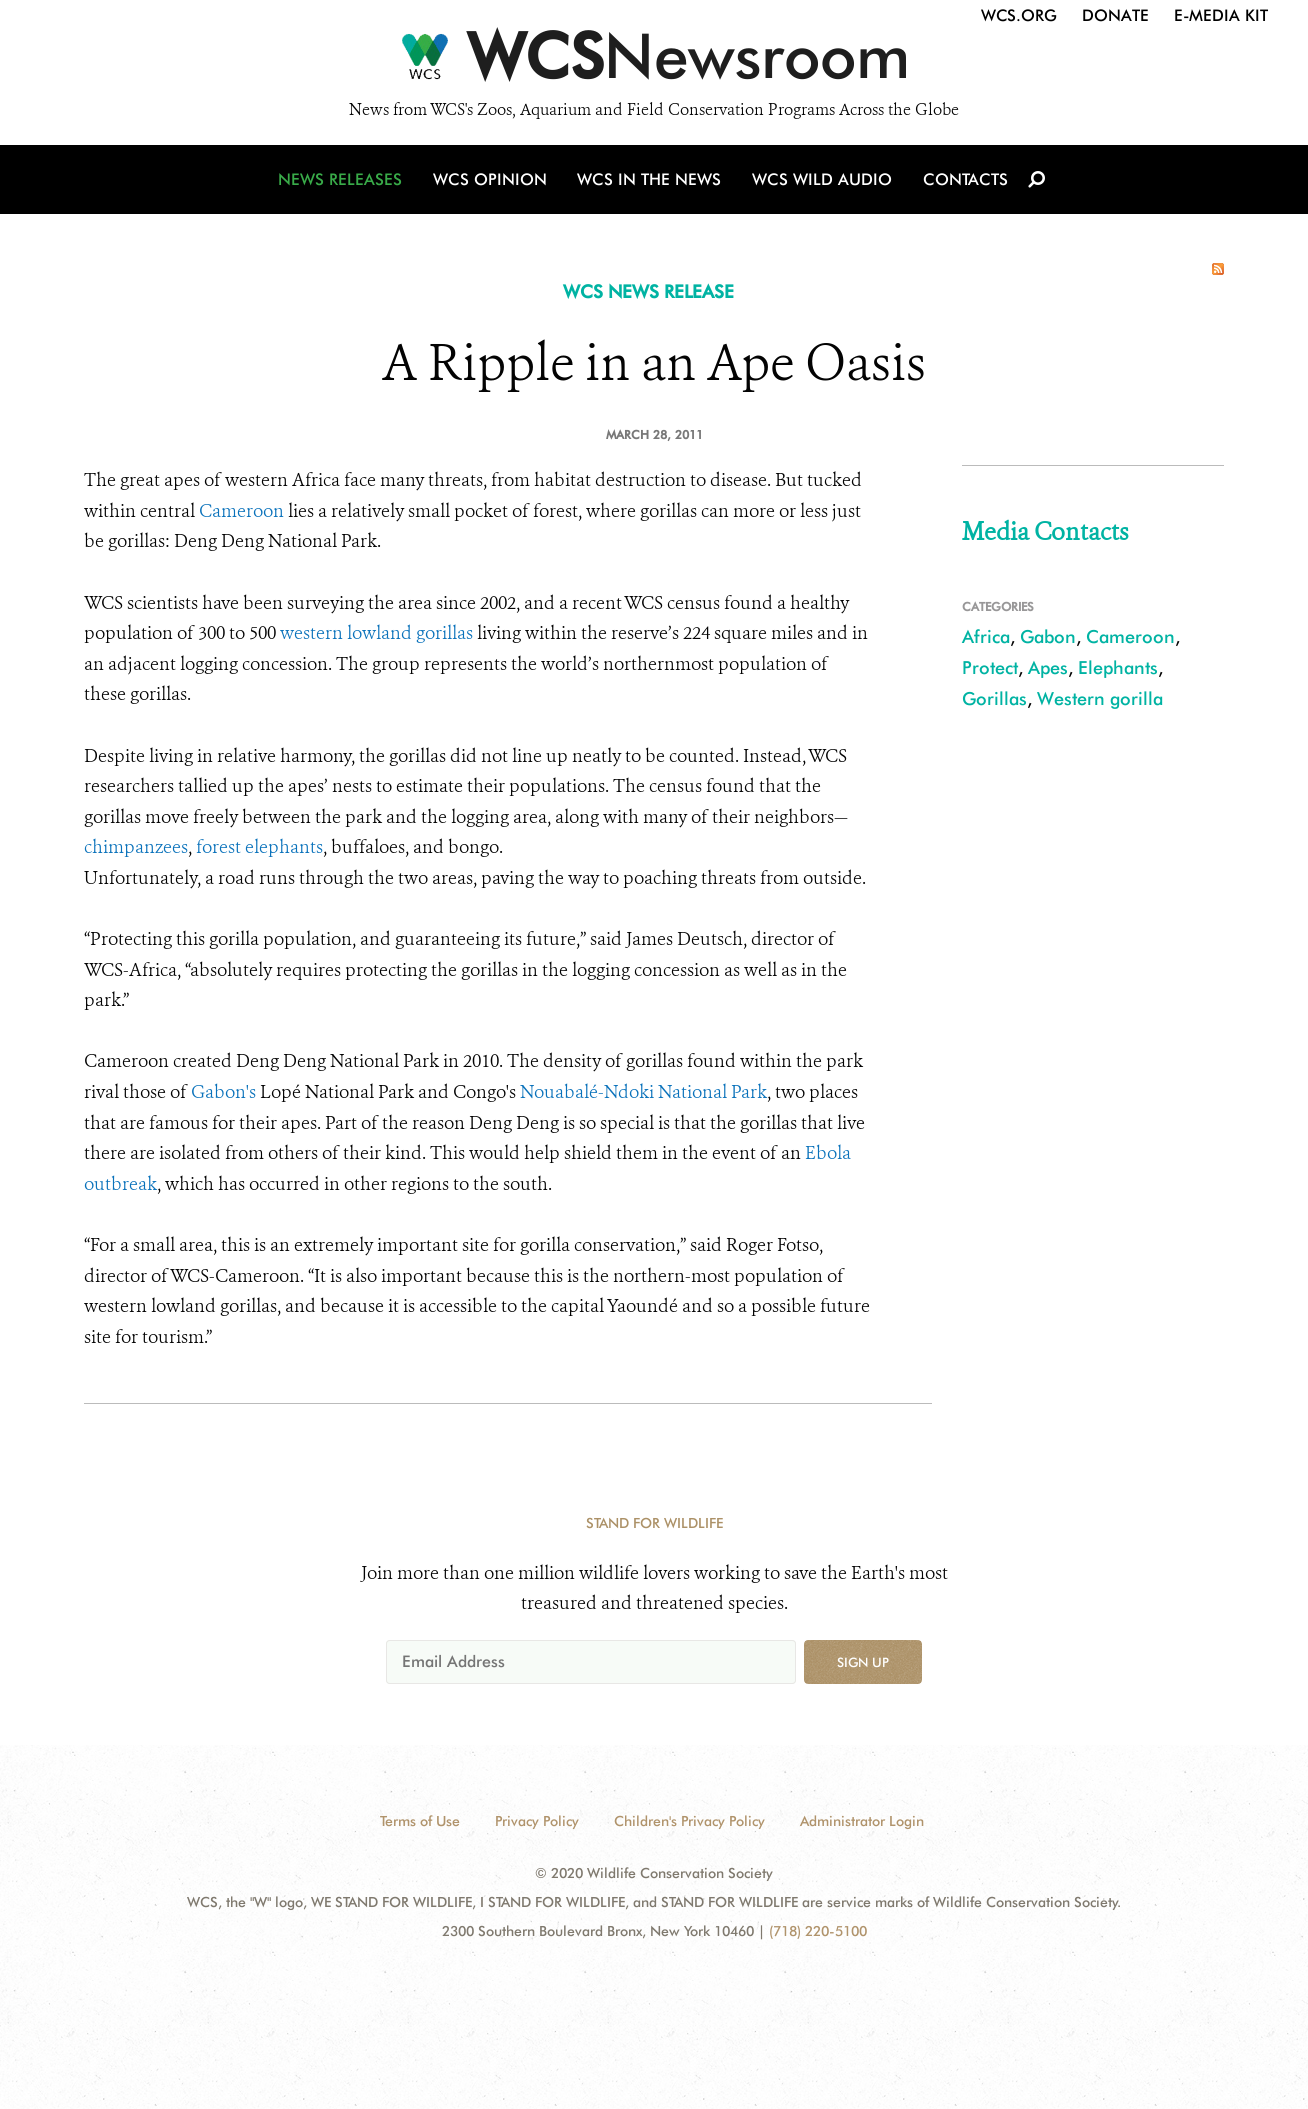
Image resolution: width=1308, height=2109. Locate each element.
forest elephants (257, 847)
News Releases (344, 182)
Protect (990, 667)
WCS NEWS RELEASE (648, 291)
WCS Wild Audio (821, 182)
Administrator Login (862, 1821)
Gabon (1048, 636)
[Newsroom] (654, 62)
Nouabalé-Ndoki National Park (643, 1092)
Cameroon (241, 511)
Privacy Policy (537, 1821)
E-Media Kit (1221, 15)
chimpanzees (136, 847)
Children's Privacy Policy (689, 1821)
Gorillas (994, 698)
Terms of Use (420, 1821)
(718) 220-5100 (818, 1931)
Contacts (962, 182)
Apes (1048, 667)
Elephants (1118, 667)
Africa (986, 636)
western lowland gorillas (376, 633)
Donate (1115, 15)
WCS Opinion (492, 182)
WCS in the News (650, 182)
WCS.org (1019, 15)
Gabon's (223, 1092)
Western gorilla (1100, 698)
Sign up (863, 1662)
